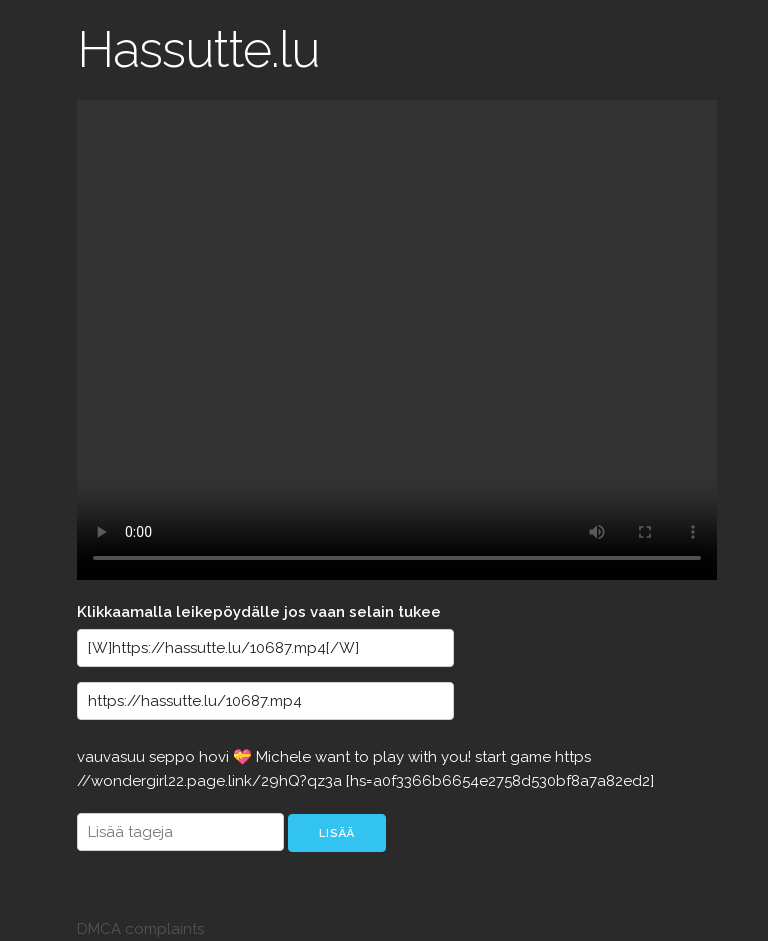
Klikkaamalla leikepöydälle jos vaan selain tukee (259, 612)
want (334, 757)
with (424, 757)
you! (458, 757)
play (390, 757)
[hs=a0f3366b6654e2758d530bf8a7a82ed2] (500, 781)
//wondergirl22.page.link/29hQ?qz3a (211, 781)
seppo (174, 757)
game (532, 757)
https (573, 757)
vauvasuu (113, 757)
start (492, 757)
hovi (216, 757)
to (363, 757)
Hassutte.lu (198, 49)
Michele (285, 757)
